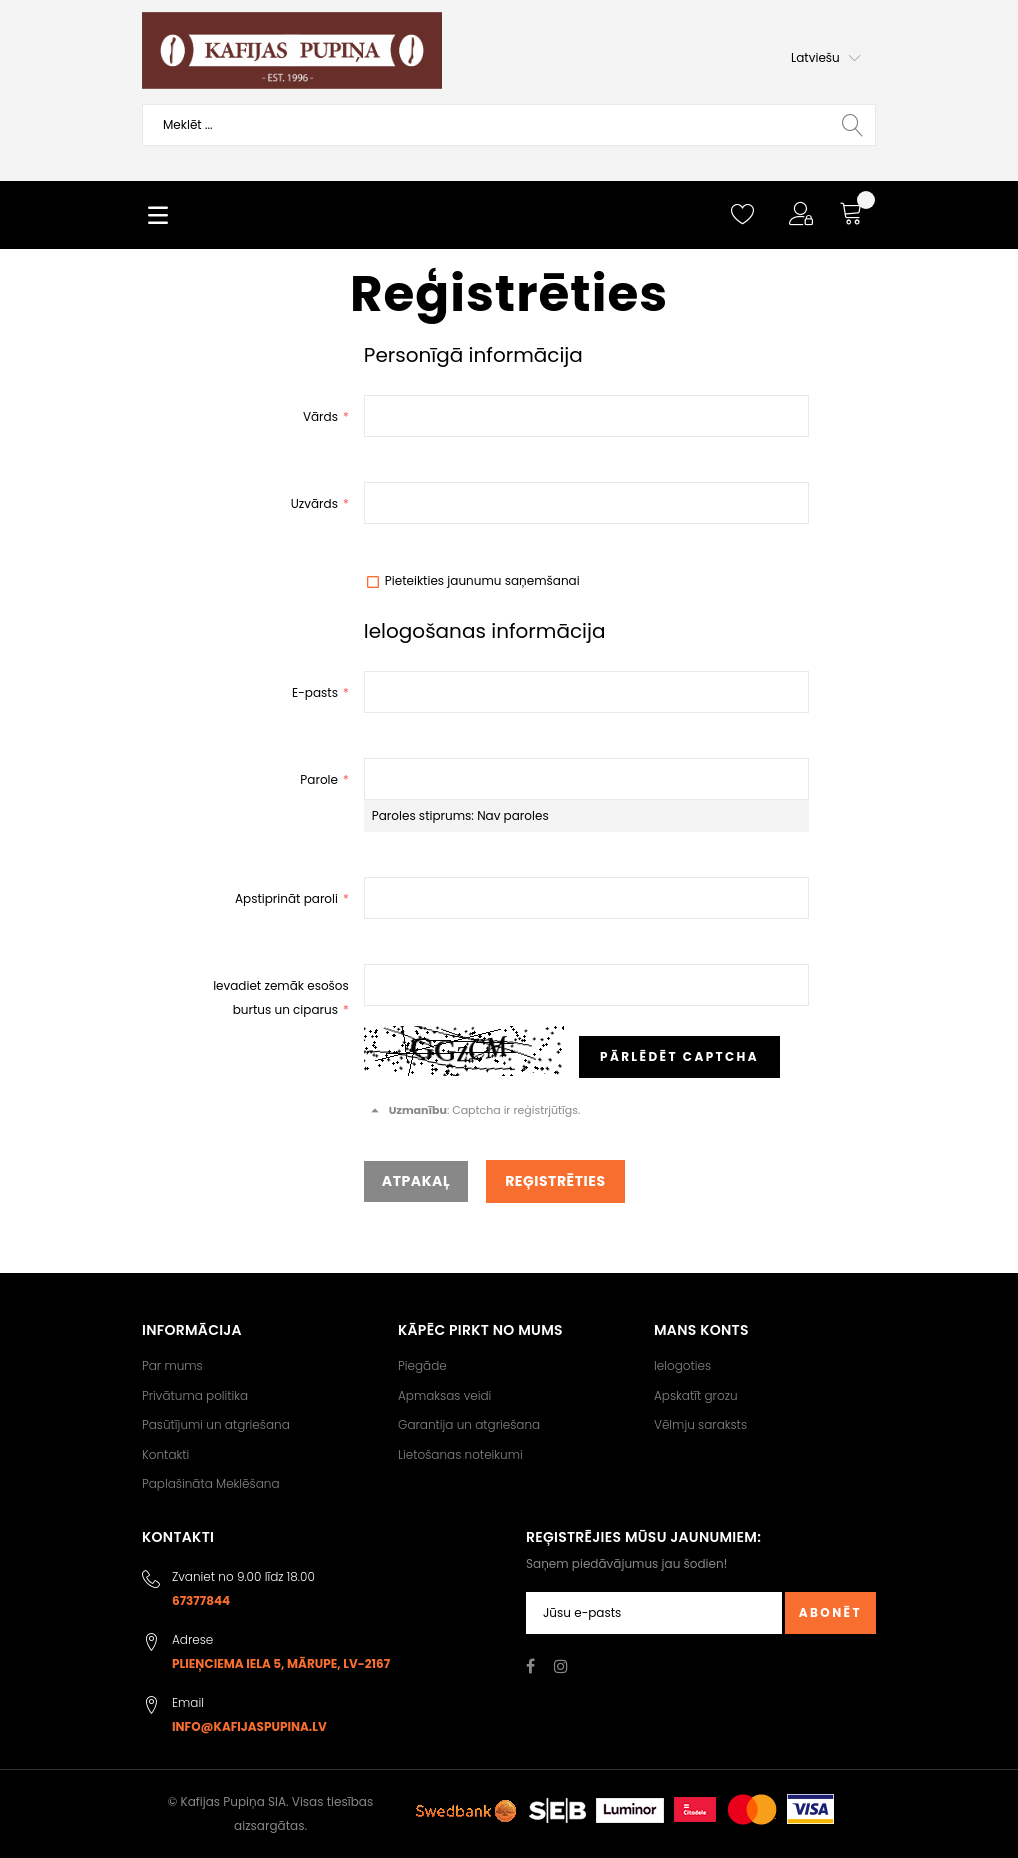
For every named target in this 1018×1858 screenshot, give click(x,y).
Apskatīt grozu (696, 1395)
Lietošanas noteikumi (460, 1454)
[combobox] (509, 125)
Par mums (172, 1365)
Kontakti (165, 1454)
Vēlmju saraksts (700, 1424)
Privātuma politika (195, 1395)
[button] (826, 58)
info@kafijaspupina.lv (249, 1726)
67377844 (201, 1600)
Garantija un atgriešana (469, 1424)
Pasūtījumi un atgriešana (216, 1424)
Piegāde (422, 1365)
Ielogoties (682, 1365)
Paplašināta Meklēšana (211, 1483)
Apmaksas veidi (444, 1395)
